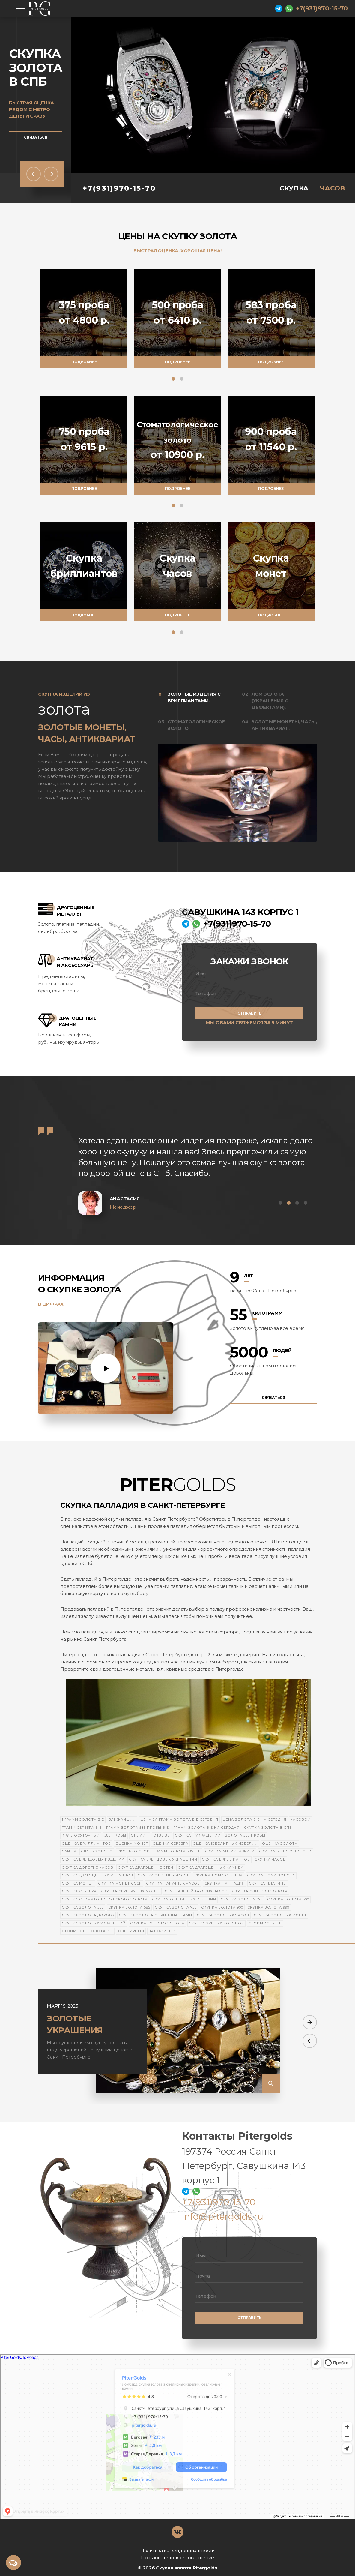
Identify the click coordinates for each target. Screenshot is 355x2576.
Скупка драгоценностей (145, 1867)
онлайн (140, 1835)
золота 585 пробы (245, 1835)
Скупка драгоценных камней (210, 1867)
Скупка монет (78, 1883)
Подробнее (84, 362)
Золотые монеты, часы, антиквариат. (284, 725)
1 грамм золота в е (83, 1819)
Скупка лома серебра (218, 1875)
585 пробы (115, 1835)
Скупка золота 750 (176, 1907)
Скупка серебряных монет (130, 1891)
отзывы (162, 1835)
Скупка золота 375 (242, 1899)
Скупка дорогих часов (87, 1867)
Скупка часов (270, 1859)
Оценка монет (131, 1843)
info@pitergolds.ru (222, 2216)
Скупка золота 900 (222, 1907)
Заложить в (162, 1931)
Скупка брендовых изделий (93, 1859)
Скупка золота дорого (88, 1915)
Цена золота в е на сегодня (254, 1819)
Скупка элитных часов (164, 1875)
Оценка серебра (170, 1843)
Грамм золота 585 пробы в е (137, 1827)
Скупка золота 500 (288, 1899)
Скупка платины (268, 1883)
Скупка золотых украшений (94, 1923)
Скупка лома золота (271, 1875)
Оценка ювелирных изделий (225, 1843)
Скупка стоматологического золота (105, 1899)
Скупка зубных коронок (216, 1923)
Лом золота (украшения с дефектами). (270, 700)
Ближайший (122, 1819)
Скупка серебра (79, 1891)
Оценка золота (279, 1843)
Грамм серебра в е (82, 1827)
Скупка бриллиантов (226, 1859)
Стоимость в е (265, 1923)
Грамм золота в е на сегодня (206, 1827)
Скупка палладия (224, 1883)
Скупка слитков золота (260, 1891)
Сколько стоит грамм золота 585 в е (159, 1851)
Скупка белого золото (285, 1851)
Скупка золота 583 (83, 1907)
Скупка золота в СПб (268, 1827)
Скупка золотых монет (280, 1915)
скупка (183, 1835)
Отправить (249, 1013)
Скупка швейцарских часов (196, 1891)
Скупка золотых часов (223, 1915)
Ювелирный (131, 1931)
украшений (208, 1835)
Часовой (301, 1819)
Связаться (35, 137)
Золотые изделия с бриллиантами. (194, 697)
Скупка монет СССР (120, 1883)
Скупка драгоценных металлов (97, 1875)
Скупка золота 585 (129, 1907)
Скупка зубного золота (157, 1923)
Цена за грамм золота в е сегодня (179, 1819)
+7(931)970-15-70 (322, 8)
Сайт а (69, 1851)
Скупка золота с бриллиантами (155, 1915)
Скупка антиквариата (230, 1851)
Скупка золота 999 (268, 1907)
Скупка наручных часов (173, 1883)
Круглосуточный (81, 1835)
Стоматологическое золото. (196, 725)
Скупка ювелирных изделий (184, 1899)
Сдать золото (97, 1851)
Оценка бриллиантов (86, 1843)
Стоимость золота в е (87, 1931)
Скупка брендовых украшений (163, 1859)
